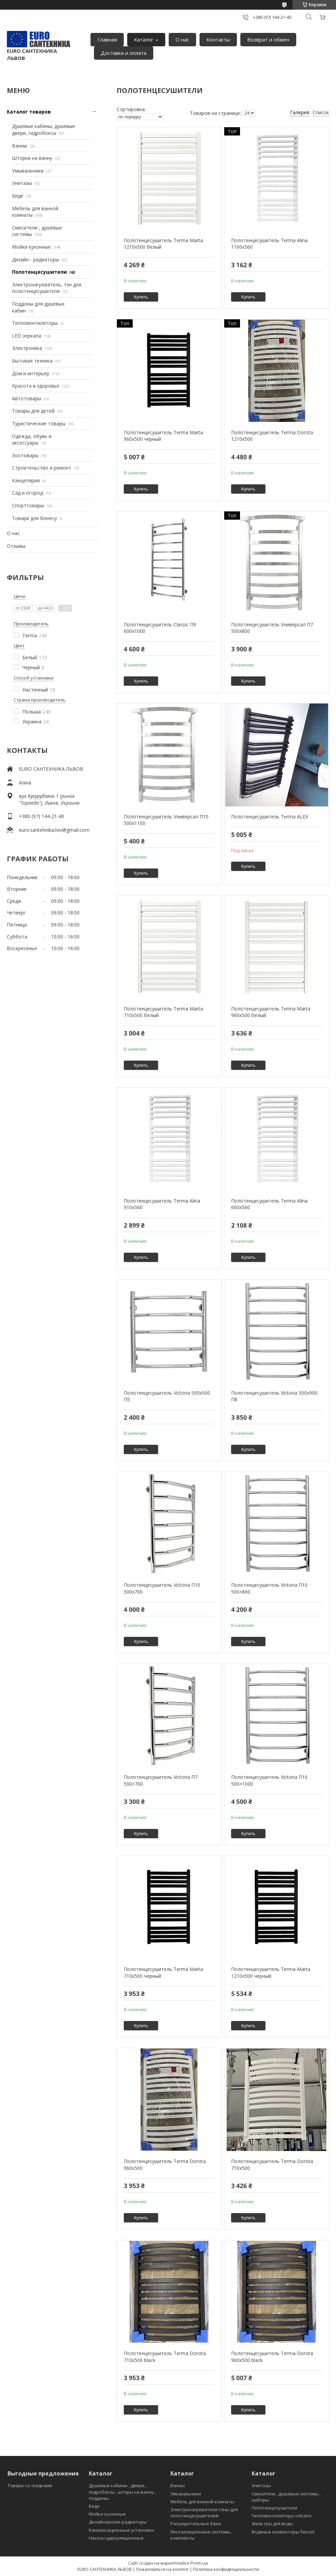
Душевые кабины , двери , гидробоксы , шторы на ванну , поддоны (122, 2491)
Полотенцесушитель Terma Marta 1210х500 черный (270, 1972)
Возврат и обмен (268, 39)
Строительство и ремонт (41, 467)
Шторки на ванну (32, 158)
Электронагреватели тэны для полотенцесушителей (204, 2512)
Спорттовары (28, 505)
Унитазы (22, 183)
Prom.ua (199, 2563)
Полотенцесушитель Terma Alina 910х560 (162, 1204)
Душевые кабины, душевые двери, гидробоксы (43, 129)
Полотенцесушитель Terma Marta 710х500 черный (163, 1972)
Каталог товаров (29, 111)
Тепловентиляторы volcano (282, 2516)
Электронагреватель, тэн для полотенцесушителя (46, 288)
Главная (107, 39)
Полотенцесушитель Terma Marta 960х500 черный (163, 435)
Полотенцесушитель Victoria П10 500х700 (162, 1588)
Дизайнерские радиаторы (118, 2522)
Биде (17, 195)
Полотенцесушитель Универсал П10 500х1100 (166, 820)
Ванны (19, 145)
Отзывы (16, 546)
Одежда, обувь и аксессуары (31, 439)
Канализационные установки (121, 2530)
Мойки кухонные (31, 247)
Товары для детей (33, 410)
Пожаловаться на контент (162, 2569)
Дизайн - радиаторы (35, 259)
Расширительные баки (195, 2523)
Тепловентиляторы (35, 323)
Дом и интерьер (30, 373)
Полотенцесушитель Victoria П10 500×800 (269, 1588)
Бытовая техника (32, 360)
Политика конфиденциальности (226, 2569)
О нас (182, 39)
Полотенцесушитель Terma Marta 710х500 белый (163, 1012)
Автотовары (26, 398)
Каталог (143, 39)
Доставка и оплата (123, 52)
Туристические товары (38, 423)
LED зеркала (26, 335)
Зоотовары (25, 455)
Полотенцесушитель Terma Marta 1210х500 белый (163, 243)
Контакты (218, 39)
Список (321, 112)
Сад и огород (27, 492)
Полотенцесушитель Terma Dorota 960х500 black (272, 2356)
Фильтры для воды (272, 2523)
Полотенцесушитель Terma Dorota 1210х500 (272, 435)
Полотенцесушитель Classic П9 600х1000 (160, 628)
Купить (141, 296)
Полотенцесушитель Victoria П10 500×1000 (269, 1780)
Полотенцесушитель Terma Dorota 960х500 (165, 2164)
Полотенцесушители (39, 272)
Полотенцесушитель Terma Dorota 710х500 (272, 2164)
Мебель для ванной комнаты (202, 2501)
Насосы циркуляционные (116, 2538)
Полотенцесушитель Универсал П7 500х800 (272, 628)
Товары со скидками (30, 2485)
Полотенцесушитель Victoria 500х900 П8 (274, 1396)
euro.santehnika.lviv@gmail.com (54, 830)
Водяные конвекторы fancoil (283, 2532)
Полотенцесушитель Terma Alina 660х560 (269, 1204)
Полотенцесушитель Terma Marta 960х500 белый (270, 1012)
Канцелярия (26, 480)
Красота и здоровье (35, 385)
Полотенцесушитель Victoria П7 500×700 (160, 1780)
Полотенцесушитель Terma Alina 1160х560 (269, 243)
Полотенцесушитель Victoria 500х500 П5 (167, 1396)
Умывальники (28, 170)
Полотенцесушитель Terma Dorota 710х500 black (165, 2356)
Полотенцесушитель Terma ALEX (269, 816)
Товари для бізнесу (34, 518)
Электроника (27, 348)
